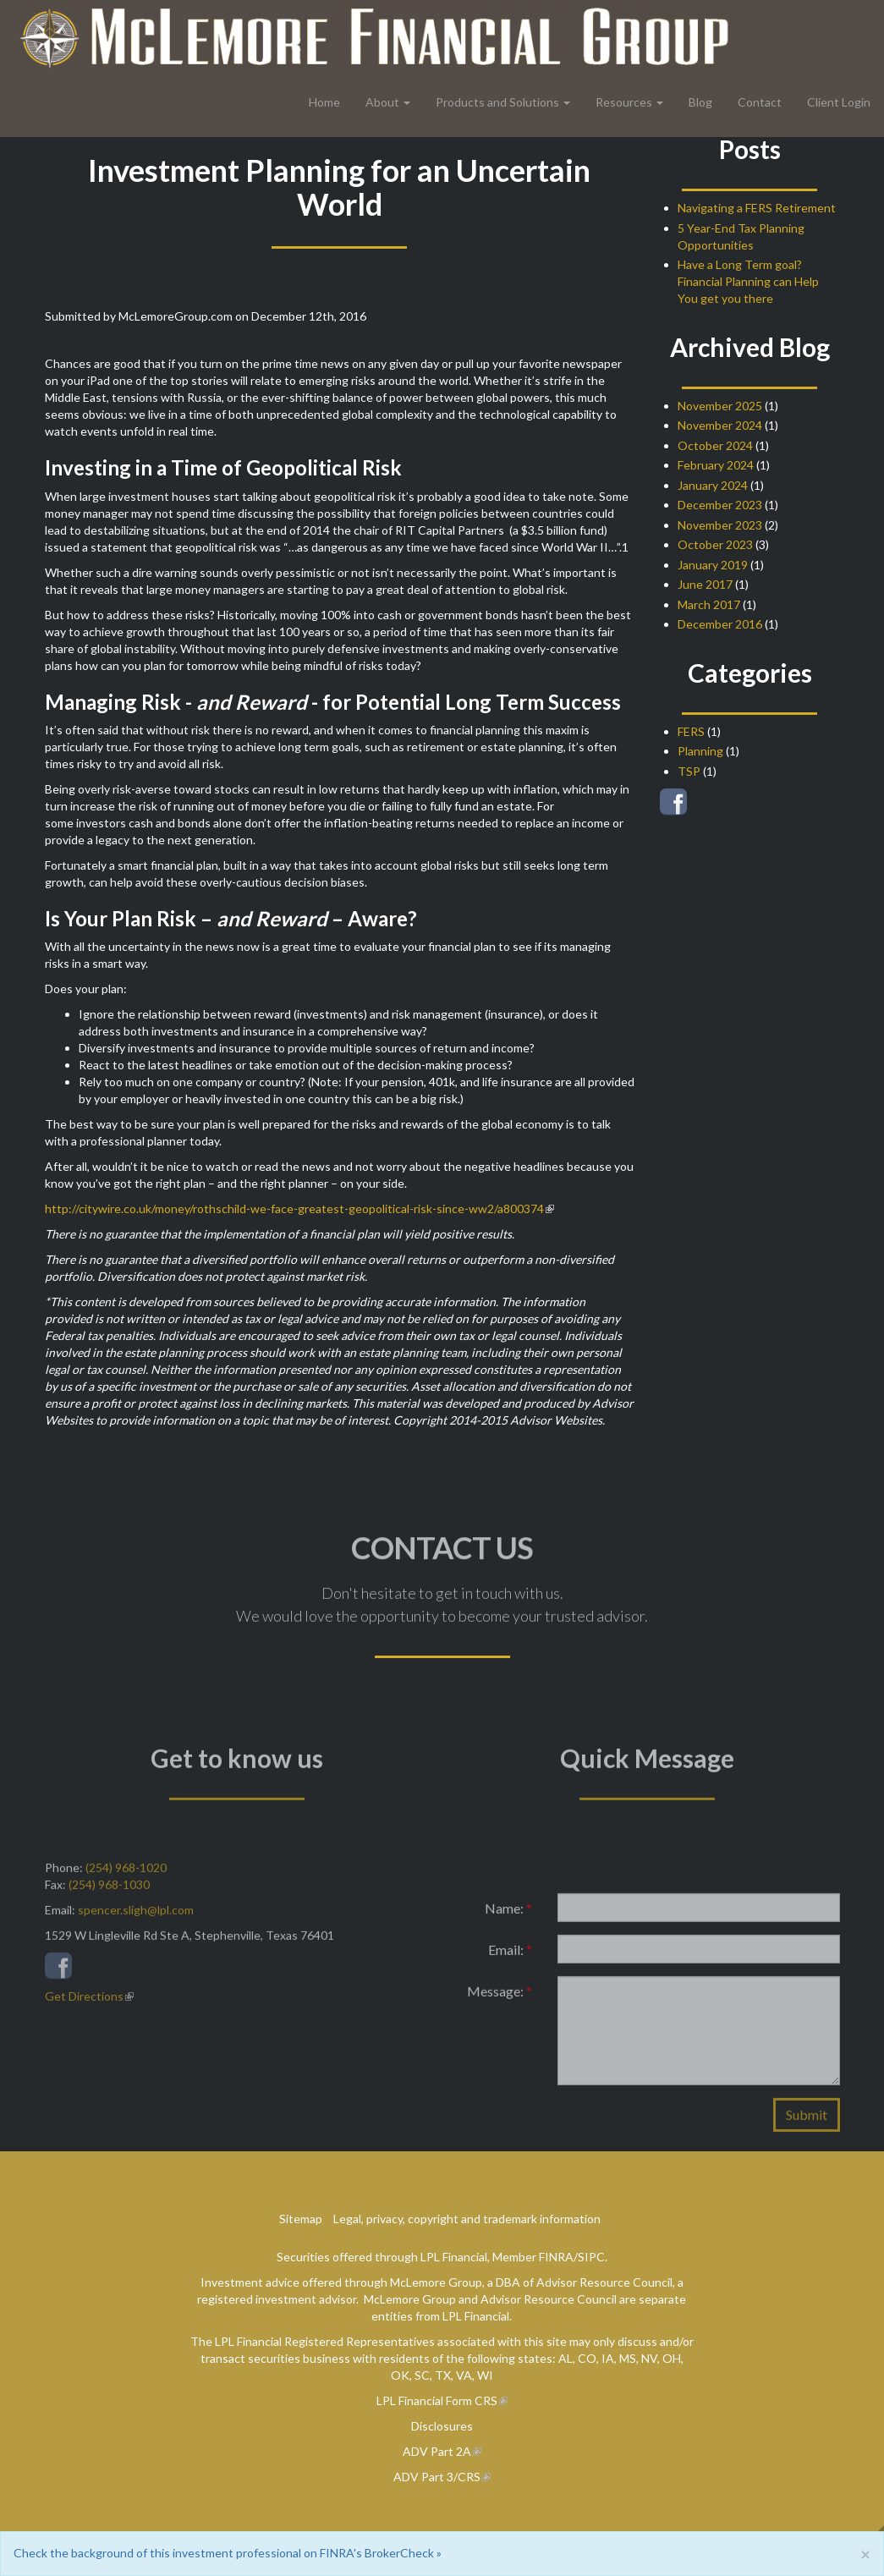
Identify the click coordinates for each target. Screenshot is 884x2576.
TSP (689, 771)
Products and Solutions (497, 102)
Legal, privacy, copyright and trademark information (467, 2218)
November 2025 (720, 405)
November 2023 (720, 525)
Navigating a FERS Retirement (757, 207)
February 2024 (716, 465)
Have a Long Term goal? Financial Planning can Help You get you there (748, 281)
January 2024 (713, 485)
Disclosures (442, 2426)
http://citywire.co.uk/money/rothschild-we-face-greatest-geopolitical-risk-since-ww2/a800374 (294, 1208)
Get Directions (84, 2002)
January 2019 (713, 564)
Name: (508, 1914)
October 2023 (715, 544)
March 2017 (709, 604)
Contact (760, 102)
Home (324, 102)
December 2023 (720, 504)
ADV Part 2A (437, 2451)
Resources (624, 102)
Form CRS (471, 2400)
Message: (499, 1997)
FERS (691, 731)
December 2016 (720, 624)
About (382, 102)
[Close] (865, 2553)
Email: (510, 1955)
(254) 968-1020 (126, 1873)
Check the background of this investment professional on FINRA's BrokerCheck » (228, 2553)
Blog (700, 102)
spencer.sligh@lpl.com (136, 1916)
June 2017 (705, 584)
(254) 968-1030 (109, 1890)
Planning (700, 751)
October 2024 (715, 445)
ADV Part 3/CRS (436, 2476)
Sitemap (300, 2218)
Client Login (838, 102)
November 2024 (720, 425)
